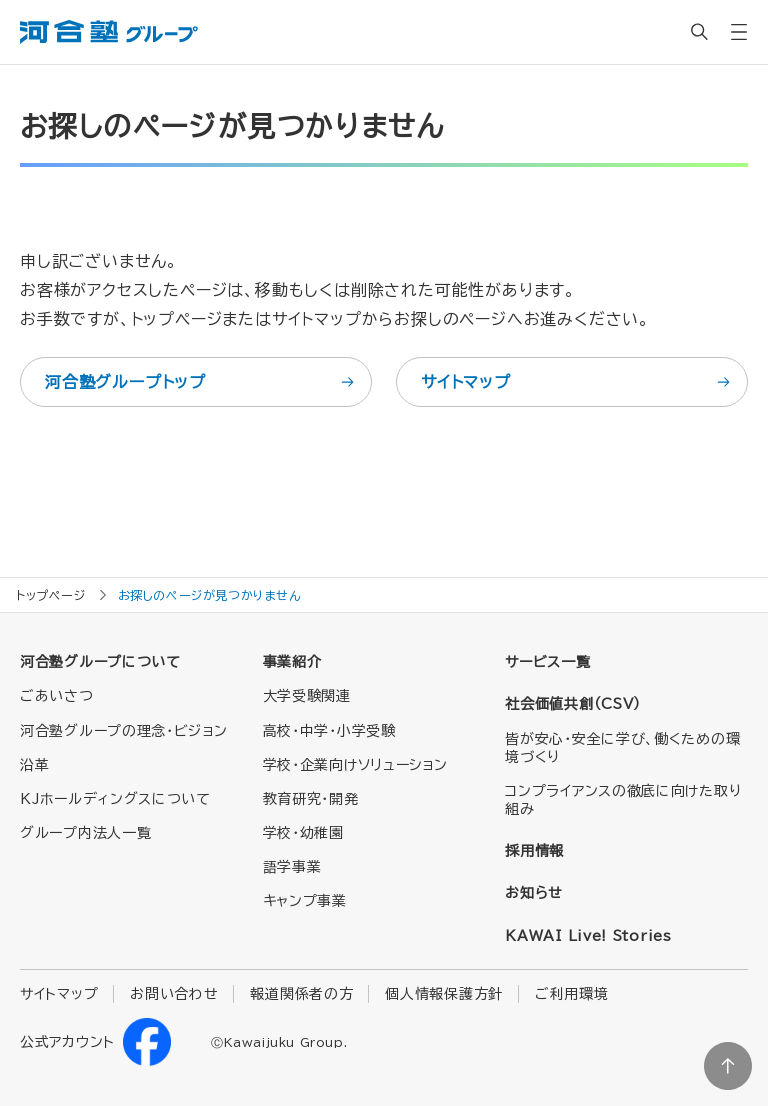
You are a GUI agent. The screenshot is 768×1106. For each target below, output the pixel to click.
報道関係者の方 (301, 994)
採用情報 (534, 851)
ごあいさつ (57, 696)
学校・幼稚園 (303, 833)
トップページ (51, 595)
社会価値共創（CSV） (573, 704)
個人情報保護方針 (444, 994)
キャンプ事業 (305, 901)
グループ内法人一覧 (85, 833)
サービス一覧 (547, 662)
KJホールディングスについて (115, 799)
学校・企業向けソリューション (355, 765)
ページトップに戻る (728, 1066)
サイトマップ (577, 382)
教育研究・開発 (311, 799)
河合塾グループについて (100, 662)
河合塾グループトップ (201, 382)
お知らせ (534, 893)
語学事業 (292, 867)
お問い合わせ (174, 994)
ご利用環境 (572, 994)
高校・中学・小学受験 (329, 731)
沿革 (34, 765)
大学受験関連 (307, 696)
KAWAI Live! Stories (588, 936)
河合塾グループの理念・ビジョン (124, 731)
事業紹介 (292, 662)
